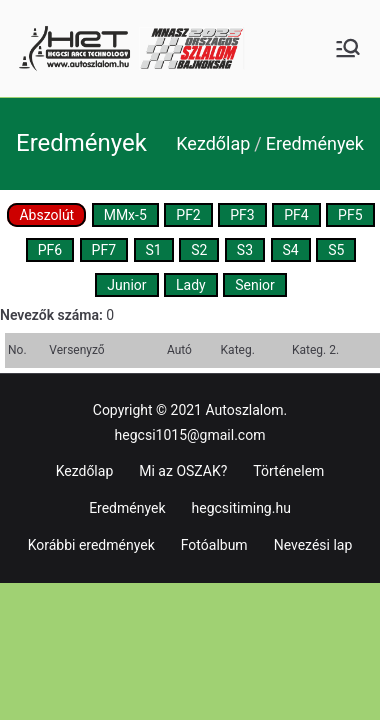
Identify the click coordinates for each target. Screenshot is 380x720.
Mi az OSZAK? (183, 471)
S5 (336, 250)
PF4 (296, 215)
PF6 (50, 250)
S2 (199, 250)
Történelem (288, 471)
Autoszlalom (244, 410)
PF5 (350, 215)
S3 (245, 250)
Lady (191, 285)
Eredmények (127, 508)
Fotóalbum (214, 545)
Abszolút (46, 215)
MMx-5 (125, 215)
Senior (255, 285)
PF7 (104, 250)
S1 (154, 250)
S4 (291, 250)
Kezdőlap (85, 471)
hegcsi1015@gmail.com (190, 435)
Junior (126, 285)
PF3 (242, 215)
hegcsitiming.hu (241, 508)
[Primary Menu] (348, 48)
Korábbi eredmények (91, 545)
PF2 (188, 215)
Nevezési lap (313, 545)
